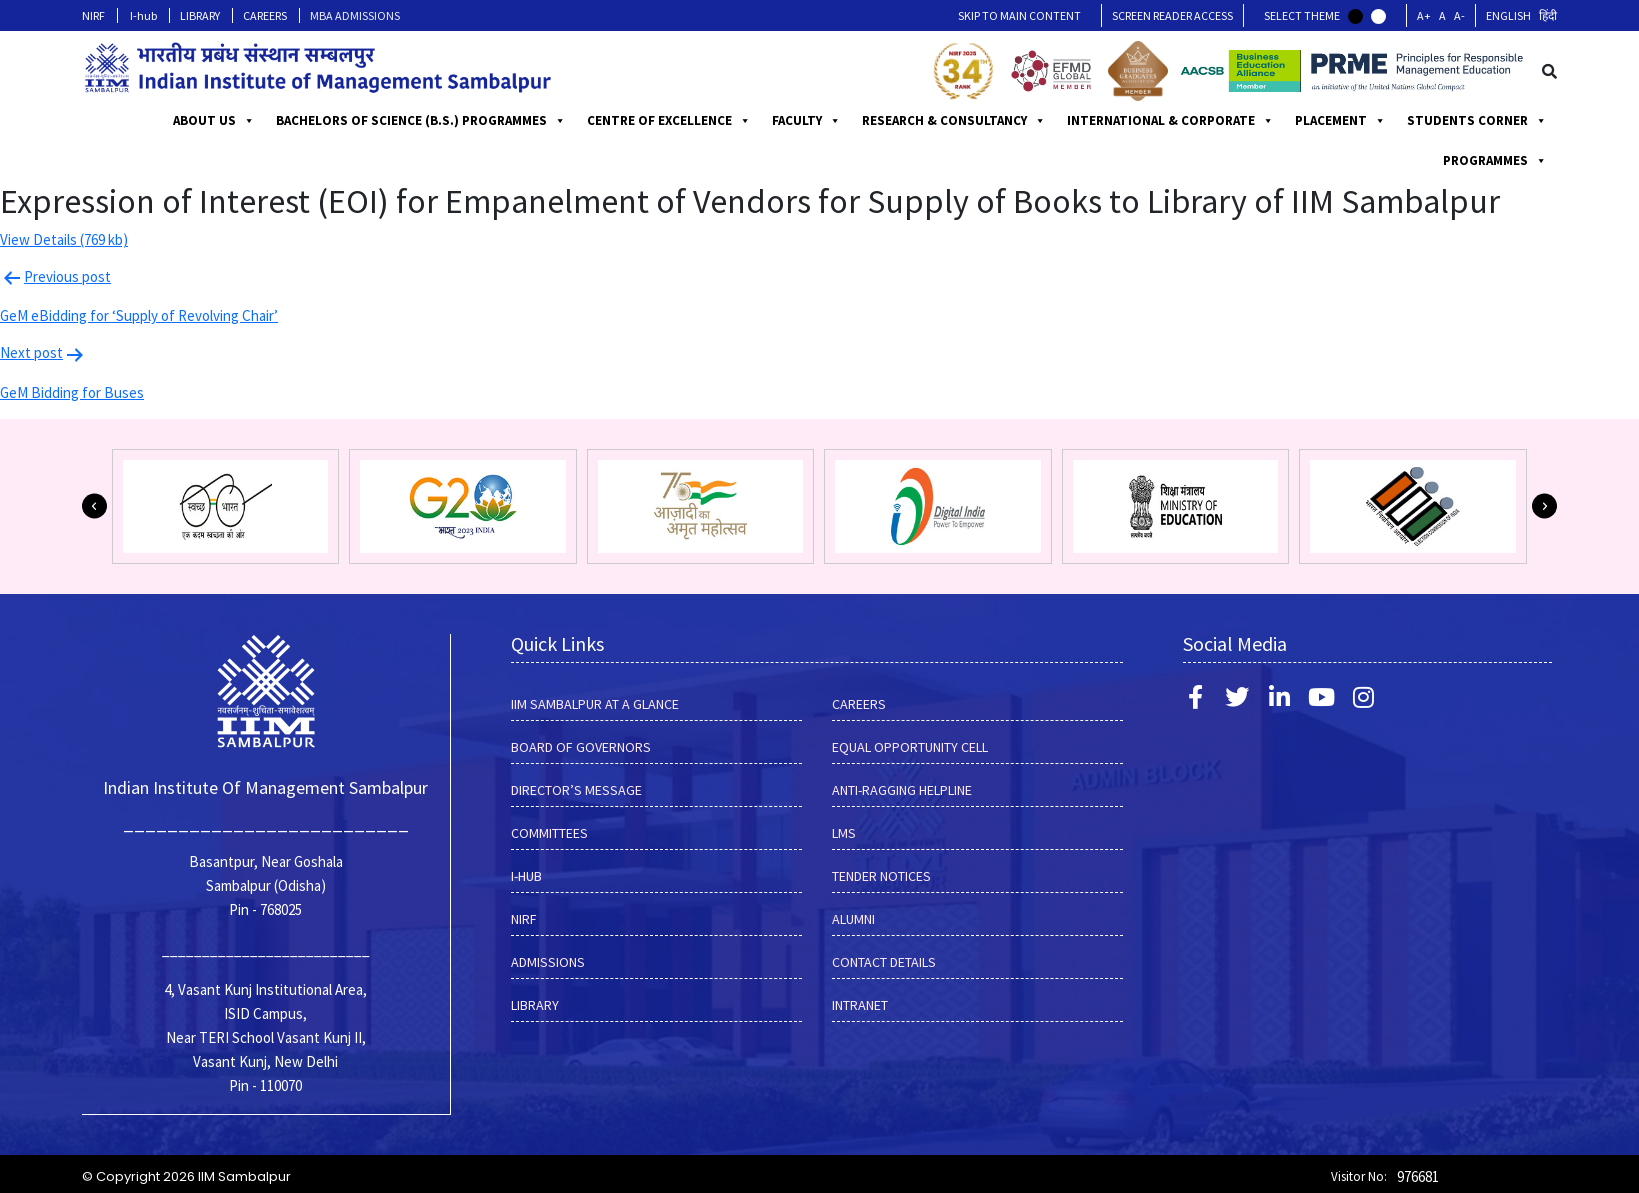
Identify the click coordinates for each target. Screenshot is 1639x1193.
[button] (94, 506)
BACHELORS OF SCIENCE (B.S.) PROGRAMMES (457, 121)
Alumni (853, 919)
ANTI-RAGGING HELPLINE (902, 790)
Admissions (548, 962)
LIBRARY (200, 15)
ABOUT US (250, 121)
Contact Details (884, 962)
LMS (844, 833)
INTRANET (860, 1005)
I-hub (143, 15)
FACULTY (967, 121)
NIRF (93, 15)
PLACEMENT (1501, 121)
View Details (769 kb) (64, 239)
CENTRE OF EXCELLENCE (830, 121)
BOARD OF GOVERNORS (581, 747)
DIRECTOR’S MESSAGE (576, 790)
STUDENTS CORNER (1477, 161)
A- (1459, 15)
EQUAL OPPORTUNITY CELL (910, 747)
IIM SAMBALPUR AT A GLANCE (595, 704)
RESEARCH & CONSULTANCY (1115, 121)
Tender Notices (881, 876)
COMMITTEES (549, 833)
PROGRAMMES (675, 121)
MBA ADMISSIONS (355, 15)
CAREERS (265, 15)
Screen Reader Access (1172, 15)
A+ (1424, 15)
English (1508, 15)
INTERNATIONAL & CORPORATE (1331, 121)
